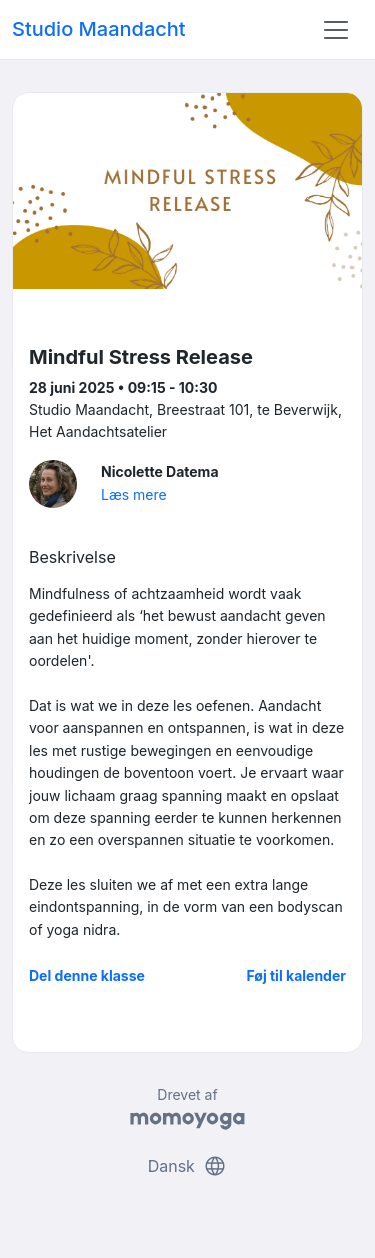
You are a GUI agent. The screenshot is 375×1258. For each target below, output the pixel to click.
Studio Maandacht (99, 29)
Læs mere (134, 494)
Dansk (188, 1166)
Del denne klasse (87, 975)
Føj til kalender (296, 975)
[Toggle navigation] (336, 30)
